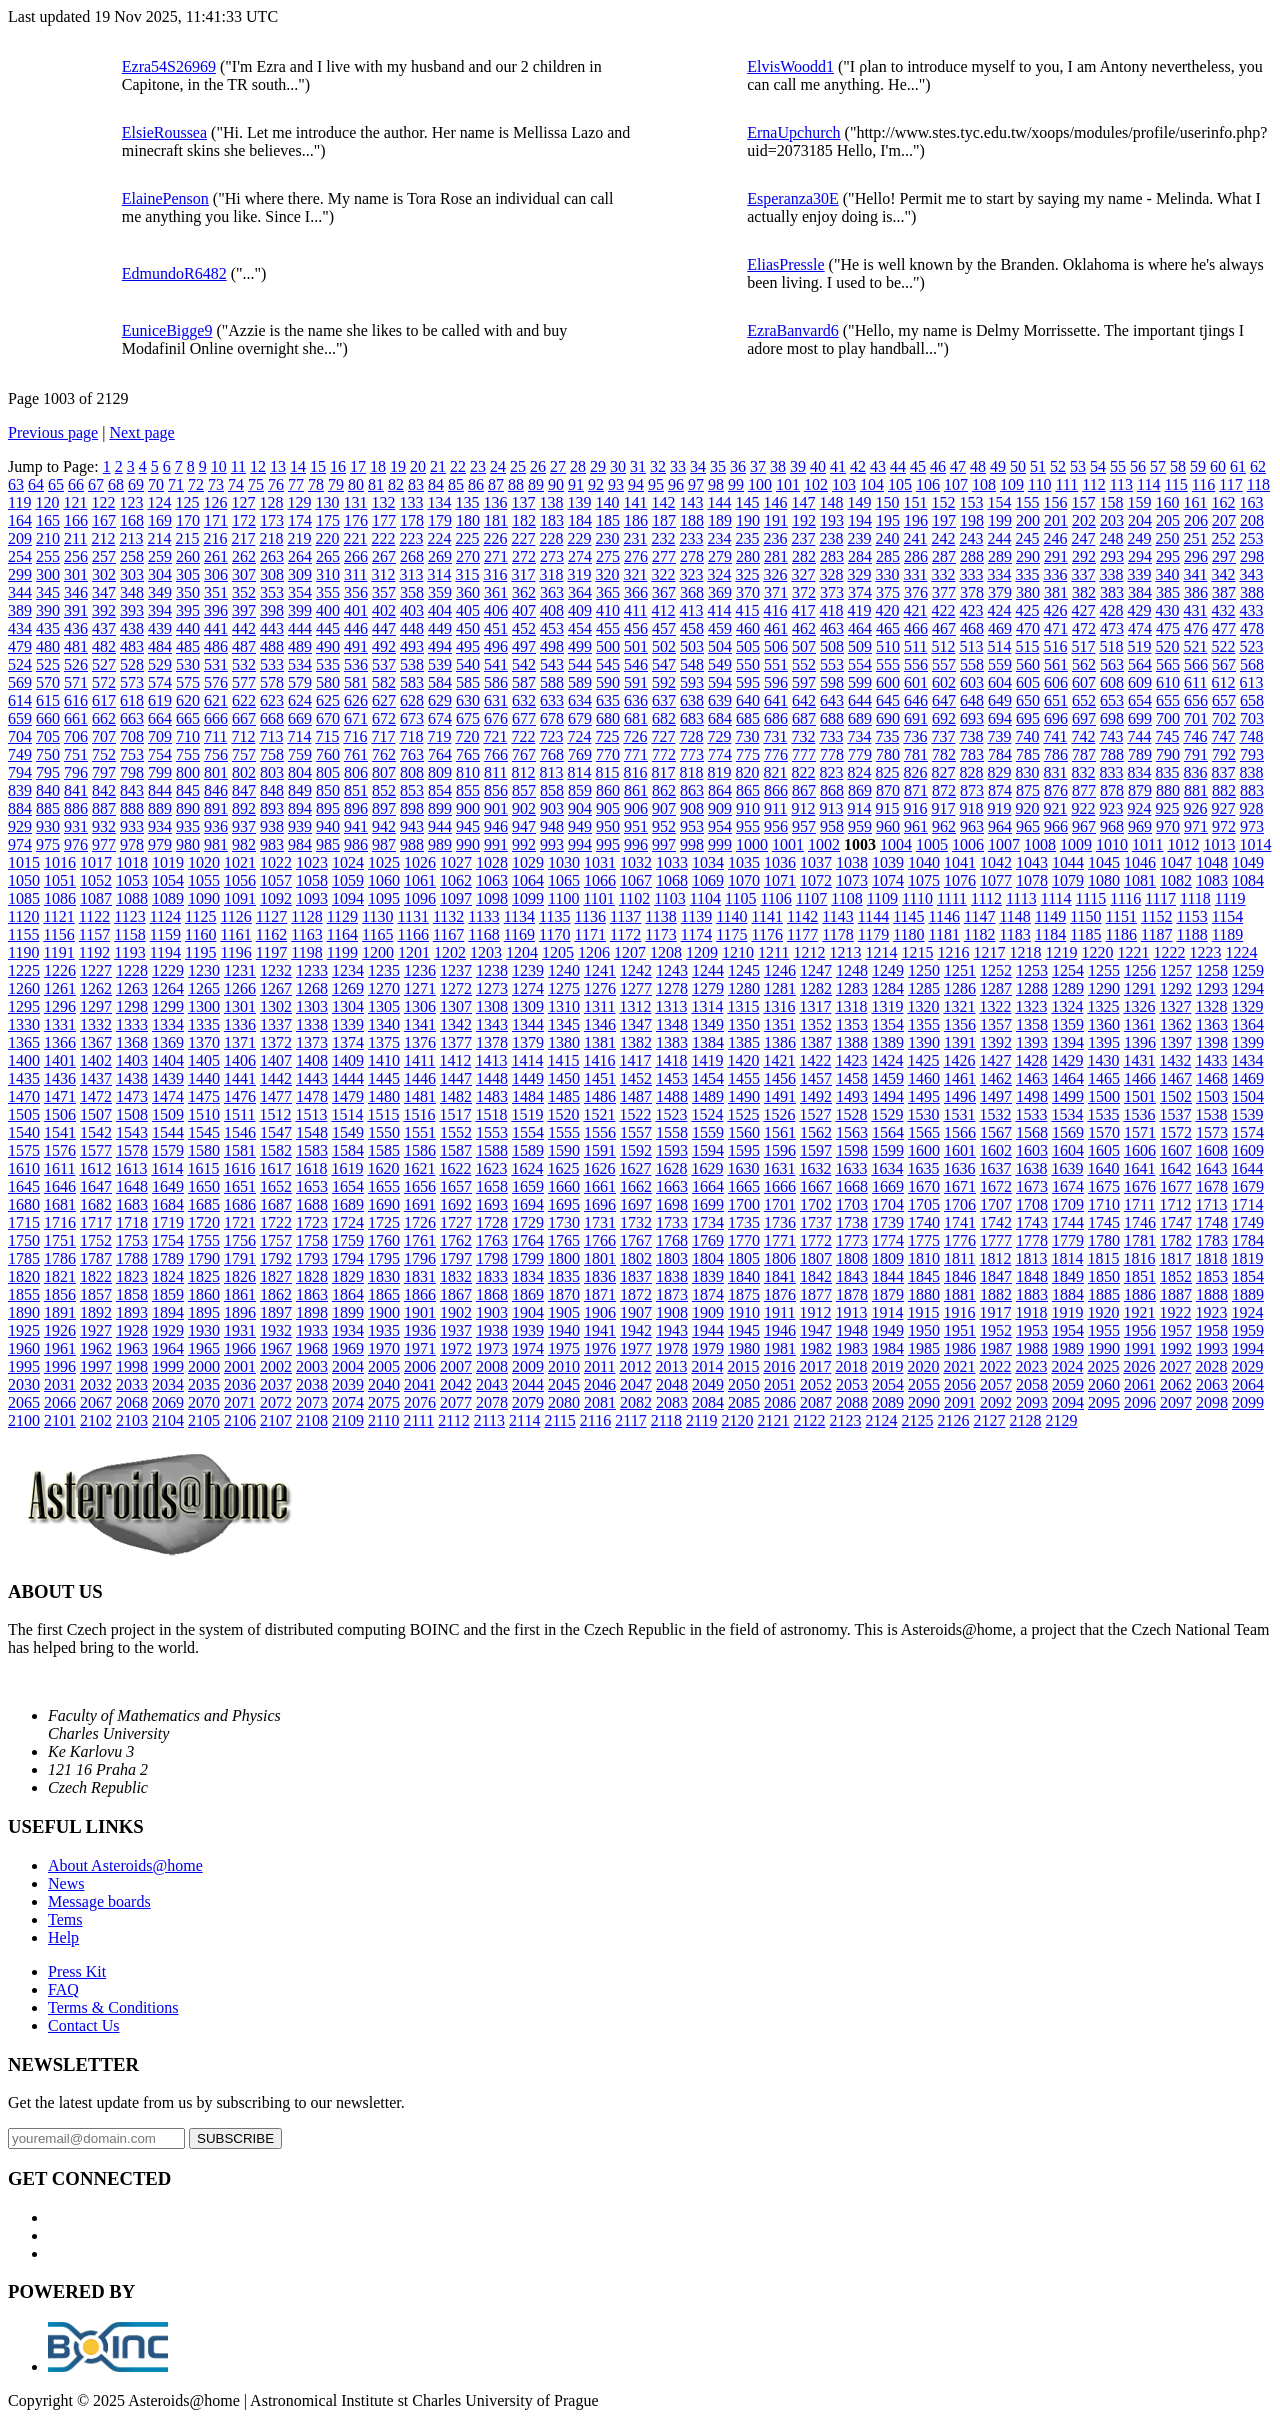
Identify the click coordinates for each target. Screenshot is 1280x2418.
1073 (852, 880)
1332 (96, 1024)
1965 (204, 1348)
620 (188, 700)
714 (299, 736)
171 (216, 520)
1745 (1104, 1222)
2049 (708, 1384)
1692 (456, 1204)
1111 (952, 898)
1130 (377, 916)
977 (104, 844)
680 (608, 718)
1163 (306, 934)
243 (971, 538)
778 (832, 754)
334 (999, 574)
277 (664, 556)
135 (467, 502)
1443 (312, 1078)
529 (160, 664)
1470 (24, 1096)
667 (244, 718)
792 (1224, 754)
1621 (419, 1168)
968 (1112, 826)
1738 (852, 1222)
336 (1055, 574)
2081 (600, 1402)
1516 (419, 1114)
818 (691, 772)
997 (664, 844)
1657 (456, 1186)
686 (776, 718)
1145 (908, 916)
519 (1139, 646)
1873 (672, 1294)
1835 (564, 1276)
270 (468, 556)
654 (1140, 700)
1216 (953, 952)
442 (244, 628)
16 (338, 466)
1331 (60, 1024)
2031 (60, 1384)
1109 (882, 898)
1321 (959, 1006)
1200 (378, 952)
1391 (960, 1042)
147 (803, 502)
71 (176, 484)
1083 (1212, 880)
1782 (1176, 1240)
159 (1139, 502)
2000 (204, 1366)
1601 (960, 1150)
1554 (528, 1132)
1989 (1068, 1348)
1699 (708, 1204)
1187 (1156, 934)
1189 (1227, 934)
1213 (845, 952)
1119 (1230, 898)
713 (271, 736)
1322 (995, 1006)
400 (328, 610)
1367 (96, 1042)
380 (1028, 592)
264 (300, 556)
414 (719, 610)
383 (1112, 592)
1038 (852, 862)
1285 (924, 988)
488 (272, 646)
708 (132, 736)
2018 (851, 1366)
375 (888, 592)
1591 (600, 1150)
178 (412, 520)
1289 (1068, 988)
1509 (168, 1114)
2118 (666, 1420)
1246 (780, 970)
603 (972, 682)
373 (832, 592)
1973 (492, 1348)
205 (1168, 520)
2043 (492, 1384)
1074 (888, 880)
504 (720, 646)
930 (48, 826)
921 (1055, 808)
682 (664, 718)
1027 (456, 862)
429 (1139, 610)
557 (944, 664)
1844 (888, 1276)
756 (216, 754)
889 (160, 808)
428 (1111, 610)
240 (887, 538)
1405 (204, 1060)
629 (440, 700)
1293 (1212, 988)
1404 (168, 1060)
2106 (240, 1420)
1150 (1085, 916)
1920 (1103, 1312)
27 (558, 466)
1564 (888, 1132)
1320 (923, 1006)
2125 (917, 1420)
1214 (881, 952)
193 (832, 520)
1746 (1140, 1222)
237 (803, 538)
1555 (564, 1132)
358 (412, 592)
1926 (60, 1330)
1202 (450, 952)
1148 (1014, 916)
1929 (168, 1330)
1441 (240, 1078)
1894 (168, 1312)
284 (860, 556)
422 (943, 610)
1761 (420, 1240)
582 (384, 682)
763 (412, 754)
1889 (1248, 1294)
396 (216, 610)
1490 (744, 1096)
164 (20, 520)
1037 (816, 862)
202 (1084, 520)
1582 (276, 1150)
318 (551, 574)
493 (412, 646)
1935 (384, 1330)
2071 (240, 1402)
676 (496, 718)
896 (356, 808)
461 (776, 628)
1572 (1176, 1132)
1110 (917, 898)
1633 (851, 1168)
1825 (204, 1276)
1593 (672, 1150)
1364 (1248, 1024)
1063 (492, 880)
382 (1084, 592)
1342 (456, 1024)
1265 (204, 988)
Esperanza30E (793, 198)
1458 (852, 1078)
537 (384, 664)
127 (243, 502)
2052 (816, 1384)
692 (944, 718)
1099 (528, 898)
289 (1000, 556)
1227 (96, 970)
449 (440, 628)
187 (664, 520)
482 (104, 646)
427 (1083, 610)
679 (580, 718)
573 (132, 682)
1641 (1139, 1168)
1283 (852, 988)
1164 (342, 934)
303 (132, 574)
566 (1196, 664)
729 (719, 736)
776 (776, 754)
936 (216, 826)
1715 (24, 1222)
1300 (204, 1006)
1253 (1032, 970)
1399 (1248, 1042)
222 (383, 538)
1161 (235, 934)
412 (663, 610)
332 (943, 574)
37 (758, 466)
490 (328, 646)
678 (552, 718)
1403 (132, 1060)
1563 (852, 1132)
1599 (888, 1150)
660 (48, 718)
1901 (420, 1312)
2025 (1103, 1366)
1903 (492, 1312)
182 (524, 520)
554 (860, 664)
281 (776, 556)
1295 (24, 1006)
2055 (924, 1384)
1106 (775, 898)
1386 (780, 1042)
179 (440, 520)
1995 (24, 1366)
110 (1039, 484)
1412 (455, 1060)
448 (412, 628)
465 (888, 628)
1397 (1176, 1042)
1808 (852, 1258)
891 (216, 808)
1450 (564, 1078)
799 (160, 772)
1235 (384, 970)
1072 (816, 880)
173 (272, 520)
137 (523, 502)
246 (1055, 538)
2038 (312, 1384)
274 (580, 556)
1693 (492, 1204)
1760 (384, 1240)
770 (608, 754)
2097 (1176, 1402)
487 (244, 646)
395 (188, 610)
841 (76, 790)
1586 (420, 1150)
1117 (1160, 898)
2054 (888, 1384)
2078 (492, 1402)
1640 (1103, 1168)
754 (160, 754)
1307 (456, 1006)
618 (132, 700)
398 (272, 610)
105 (900, 484)
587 (524, 682)
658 (1252, 700)
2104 (168, 1420)
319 (579, 574)
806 (356, 772)
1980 (744, 1348)
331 (915, 574)
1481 (420, 1096)
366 (636, 592)
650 (1028, 700)
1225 (24, 970)
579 (300, 682)
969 (1140, 826)
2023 (1031, 1366)
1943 (672, 1330)
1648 (132, 1186)
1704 (888, 1204)
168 (132, 520)
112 (1093, 484)
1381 (600, 1042)
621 (216, 700)
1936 (420, 1330)
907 (664, 808)
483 (132, 646)
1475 (204, 1096)
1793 (312, 1258)
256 (76, 556)
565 (1168, 664)
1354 (888, 1024)
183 (552, 520)
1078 (1032, 880)
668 (272, 718)
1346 (600, 1024)
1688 (312, 1204)
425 (1027, 610)
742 (1083, 736)
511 (915, 646)
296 (1196, 556)
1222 (1169, 952)
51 (1038, 466)
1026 (420, 862)
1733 (672, 1222)
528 (132, 664)
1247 (816, 970)
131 (355, 502)
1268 (312, 988)
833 (1111, 772)
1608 (1212, 1150)
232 (663, 538)
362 (524, 592)
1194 (165, 952)
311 (355, 574)
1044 (1068, 862)
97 (696, 484)
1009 (1076, 844)
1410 (384, 1060)
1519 (527, 1114)
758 (272, 754)
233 (691, 538)
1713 (1211, 1204)
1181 (944, 934)
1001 (788, 844)
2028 (1211, 1366)
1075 (924, 880)
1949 (888, 1330)
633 (552, 700)
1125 (200, 916)
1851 (1140, 1276)
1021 (240, 862)
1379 (528, 1042)
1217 (989, 952)
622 (244, 700)
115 (1175, 484)
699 (1140, 718)
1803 (672, 1258)
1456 (780, 1078)
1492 (816, 1096)
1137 (625, 916)
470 (1028, 628)
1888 (1212, 1294)
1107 (811, 898)
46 (938, 466)
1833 (492, 1276)
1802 (636, 1258)
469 (1000, 628)
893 (272, 808)
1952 (996, 1330)
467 (944, 628)
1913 (851, 1312)
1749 (1248, 1222)
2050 (744, 1384)
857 (524, 790)
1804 (708, 1258)
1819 (1247, 1258)
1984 (888, 1348)
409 (580, 610)
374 (860, 592)
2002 (276, 1366)
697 (1084, 718)
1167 (448, 934)
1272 (456, 988)
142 (663, 502)
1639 (1067, 1168)
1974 (528, 1348)
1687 (276, 1204)
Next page (141, 432)
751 (76, 754)
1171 (590, 934)
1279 (708, 988)
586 (496, 682)
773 (692, 754)
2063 (1212, 1384)
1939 (528, 1330)
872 (944, 790)
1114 (1056, 898)
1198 (306, 952)
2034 (168, 1384)
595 (748, 682)
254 (20, 556)
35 (718, 466)
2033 (132, 1384)
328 (831, 574)
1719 (168, 1222)
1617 (275, 1168)
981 (216, 844)
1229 (168, 970)
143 (691, 502)
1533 (1031, 1114)
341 (1195, 574)
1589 (528, 1150)
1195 (200, 952)
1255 (1104, 970)
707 (104, 736)
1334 (168, 1024)
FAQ (63, 1989)
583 (412, 682)
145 (747, 502)
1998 (132, 1366)
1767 (636, 1240)
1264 (168, 988)
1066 (600, 880)
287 (944, 556)
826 (915, 772)
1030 (564, 862)
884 (20, 808)
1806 (780, 1258)
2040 (384, 1384)
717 (383, 736)
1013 (1219, 844)
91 (576, 484)
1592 (636, 1150)
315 (467, 574)
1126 (235, 916)
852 (384, 790)
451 (496, 628)
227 (523, 538)
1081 (1140, 880)
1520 (563, 1114)
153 (971, 502)
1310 (564, 1006)
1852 (1176, 1276)
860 (608, 790)
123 (131, 502)
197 (944, 520)
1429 (1067, 1060)
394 (160, 610)
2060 (1104, 1384)
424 (999, 610)
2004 (348, 1366)
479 (20, 646)
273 (552, 556)
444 (300, 628)
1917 (995, 1312)
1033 (672, 862)
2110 (383, 1420)
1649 (168, 1186)
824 (859, 772)
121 (75, 502)
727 (663, 736)
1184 (1050, 934)
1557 (636, 1132)
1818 (1211, 1258)
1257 (1176, 970)
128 (271, 502)
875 (1028, 790)
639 (720, 700)
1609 (1248, 1150)
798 (132, 772)
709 (160, 736)
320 (607, 574)
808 (412, 772)
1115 (1091, 898)
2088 (852, 1402)
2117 (630, 1420)
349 (160, 592)
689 (860, 718)
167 (104, 520)
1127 (271, 916)
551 (776, 664)
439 (160, 628)
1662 (636, 1186)
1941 (600, 1330)
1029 (528, 862)
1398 (1212, 1042)
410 (608, 610)
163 (1251, 502)
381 (1056, 592)
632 (524, 700)
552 (804, 664)
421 (915, 610)
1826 (240, 1276)
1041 (960, 862)
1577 (96, 1150)
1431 (1139, 1060)
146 (775, 502)
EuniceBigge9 (167, 330)
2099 (1248, 1402)
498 (552, 646)
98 (716, 484)
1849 (1068, 1276)
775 (748, 754)
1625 (563, 1168)
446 (356, 628)
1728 (492, 1222)
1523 (671, 1114)
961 (916, 826)
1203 (486, 952)
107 (956, 484)
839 (20, 790)
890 (188, 808)
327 (803, 574)
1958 (1212, 1330)
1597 (816, 1150)
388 (1252, 592)
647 (944, 700)
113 (1121, 484)
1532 (995, 1114)
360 (468, 592)
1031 (600, 862)
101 (788, 484)
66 (76, 484)
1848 (1032, 1276)
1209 (702, 952)
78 (316, 484)
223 (411, 538)
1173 (660, 934)
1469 (1248, 1078)
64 (36, 484)
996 (636, 844)
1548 (312, 1132)
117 (1230, 484)
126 (215, 502)
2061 (1140, 1384)
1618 (311, 1168)
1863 (312, 1294)
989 (440, 844)
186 (636, 520)
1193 (129, 952)
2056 (960, 1384)
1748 (1212, 1222)
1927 (96, 1330)
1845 (924, 1276)
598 (832, 682)
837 (1223, 772)
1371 (240, 1042)
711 (215, 736)
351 (216, 592)
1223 (1205, 952)
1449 (528, 1078)
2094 (1068, 1402)
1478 (312, 1096)
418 (831, 610)
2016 (779, 1366)
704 (20, 736)
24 (498, 466)
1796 (420, 1258)
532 (244, 664)
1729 (528, 1222)
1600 (924, 1150)
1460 (924, 1078)
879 (1140, 790)
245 (1027, 538)
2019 (887, 1366)
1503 (1212, 1096)
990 (468, 844)
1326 (1139, 1006)
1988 (1032, 1348)
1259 (1248, 970)
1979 (708, 1348)
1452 (636, 1078)
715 (327, 736)
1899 (348, 1312)
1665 (744, 1186)
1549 (348, 1132)
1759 (348, 1240)
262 (244, 556)
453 (552, 628)
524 (20, 664)
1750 (24, 1240)
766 (496, 754)
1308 (492, 1006)
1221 (1133, 952)
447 (384, 628)
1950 (924, 1330)
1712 (1175, 1204)
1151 (1121, 916)
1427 (995, 1060)
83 (416, 484)
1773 (852, 1240)
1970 (384, 1348)
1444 (348, 1078)
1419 (707, 1060)
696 (1056, 718)
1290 (1104, 988)
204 (1140, 520)
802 (244, 772)
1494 (888, 1096)
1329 (1247, 1006)
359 (440, 592)
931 (76, 826)
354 (300, 592)
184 (580, 520)
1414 (527, 1060)
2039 (348, 1384)
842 (104, 790)
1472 (96, 1096)
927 (1223, 808)
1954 (1068, 1330)
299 (20, 574)
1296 (60, 1006)
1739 (888, 1222)
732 (803, 736)
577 (244, 682)
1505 (24, 1114)
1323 (1031, 1006)
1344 (528, 1024)
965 (1028, 826)
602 (944, 682)
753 (132, 754)
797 (104, 772)
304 (160, 574)
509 (860, 646)
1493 (852, 1096)
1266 (240, 988)
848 (272, 790)
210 (48, 538)
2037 (276, 1384)
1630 (743, 1168)
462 (804, 628)
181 (496, 520)
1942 (636, 1330)
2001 (240, 1366)
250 (1167, 538)
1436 (60, 1078)
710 (188, 736)
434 (20, 628)
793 (1252, 754)
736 (915, 736)
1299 (168, 1006)
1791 (240, 1258)
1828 (312, 1276)
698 (1112, 718)
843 (132, 790)
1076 (960, 880)
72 (196, 484)
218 (271, 538)
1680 (24, 1204)
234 (719, 538)
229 (579, 538)
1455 (744, 1078)
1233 (312, 970)
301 (76, 574)
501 (636, 646)
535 (328, 664)
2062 (1176, 1384)
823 (831, 772)
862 (664, 790)
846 (216, 790)
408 (552, 610)
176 (356, 520)
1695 (564, 1204)
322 (663, 574)
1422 (815, 1060)
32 (658, 466)
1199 (342, 952)
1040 (924, 862)
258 (132, 556)
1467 (1176, 1078)
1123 (129, 916)
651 (1056, 700)
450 (468, 628)
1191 (58, 952)
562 (1084, 664)
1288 (1032, 988)
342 (1223, 574)
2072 (276, 1402)
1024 (348, 862)
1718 (132, 1222)
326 (775, 574)
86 (476, 484)
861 (636, 790)
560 (1028, 664)
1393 (1032, 1042)
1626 (599, 1168)
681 (636, 718)
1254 (1068, 970)
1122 (94, 916)
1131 (412, 916)
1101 (598, 898)
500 (608, 646)
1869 (528, 1294)
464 (860, 628)
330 (887, 574)
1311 (599, 1006)
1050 (24, 880)
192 (804, 520)
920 (1027, 808)
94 (636, 484)
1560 (744, 1132)
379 (1000, 592)
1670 (924, 1186)
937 (244, 826)
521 (1195, 646)
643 (832, 700)
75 (256, 484)
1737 (816, 1222)
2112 (453, 1420)
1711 (1139, 1204)
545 (608, 664)
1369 (168, 1042)
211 (75, 538)
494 (440, 646)
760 (328, 754)
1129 (342, 916)
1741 (960, 1222)
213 (131, 538)
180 (468, 520)
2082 (636, 1402)
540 (468, 664)
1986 (960, 1348)
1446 (420, 1078)
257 (104, 556)
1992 (1176, 1348)
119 (19, 502)
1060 (384, 880)
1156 (58, 934)
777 (804, 754)
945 (468, 826)
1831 (420, 1276)
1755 (204, 1240)
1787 (96, 1258)
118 (1258, 484)
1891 (60, 1312)
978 (132, 844)
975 (48, 844)
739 (999, 736)
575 (188, 682)
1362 (1176, 1024)
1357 (996, 1024)
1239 (528, 970)
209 (20, 538)
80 (356, 484)
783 (972, 754)
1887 (1176, 1294)
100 (760, 484)
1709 (1068, 1204)
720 (467, 736)
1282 (816, 988)
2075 (384, 1402)
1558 (672, 1132)
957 (804, 826)
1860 (204, 1294)
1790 (204, 1258)
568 (1252, 664)
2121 (773, 1420)
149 (859, 502)
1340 (384, 1024)
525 (48, 664)
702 (1224, 718)
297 (1224, 556)
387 (1224, 592)
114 (1148, 484)
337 (1083, 574)
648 (972, 700)
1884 (1068, 1294)
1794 (348, 1258)
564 (1140, 664)
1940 (564, 1330)
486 (216, 646)
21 (438, 466)
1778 (1032, 1240)
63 (16, 484)
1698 (672, 1204)
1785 (24, 1258)
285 (888, 556)
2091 (960, 1402)
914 (859, 808)
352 (244, 592)
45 (918, 466)
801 (216, 772)
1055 (204, 880)
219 (299, 538)
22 (458, 466)
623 (272, 700)
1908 (672, 1312)
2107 (276, 1420)
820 (747, 772)
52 (1058, 466)
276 (636, 556)
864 (720, 790)
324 (719, 574)
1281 (780, 988)
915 (887, 808)
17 (358, 466)
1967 (276, 1348)
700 (1168, 718)
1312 (635, 1006)
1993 (1212, 1348)
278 (692, 556)
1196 (235, 952)
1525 (743, 1114)
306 (216, 574)
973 (1252, 826)
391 (76, 610)
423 (971, 610)
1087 (96, 898)
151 (915, 502)
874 (1000, 790)
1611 (59, 1168)
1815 (1103, 1258)
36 (738, 466)
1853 (1212, 1276)
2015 (743, 1366)
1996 (60, 1366)
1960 (24, 1348)
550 (748, 664)
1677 (1176, 1186)
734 (859, 736)
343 (1251, 574)
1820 (24, 1276)
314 (439, 574)
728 (691, 736)
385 (1168, 592)
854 (440, 790)
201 (1056, 520)
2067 (96, 1402)
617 (104, 700)
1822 (96, 1276)
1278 (672, 988)
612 (1223, 682)
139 (579, 502)
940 (328, 826)
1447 (456, 1078)
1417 (635, 1060)
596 (776, 682)
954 (720, 826)
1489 (708, 1096)
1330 (24, 1024)
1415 (563, 1060)
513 (971, 646)
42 (858, 466)
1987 (996, 1348)
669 (300, 718)
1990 (1104, 1348)
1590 (564, 1150)
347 (104, 592)
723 (551, 736)
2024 (1067, 1366)
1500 (1104, 1096)
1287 (996, 988)
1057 (276, 880)
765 (468, 754)
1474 (168, 1096)
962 (944, 826)
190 (748, 520)
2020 (923, 1366)
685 (748, 718)
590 (608, 682)
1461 (960, 1078)
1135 (554, 916)
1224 (1241, 952)
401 (356, 610)
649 (1000, 700)
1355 (924, 1024)
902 (524, 808)
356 (356, 592)
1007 (1004, 844)
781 (916, 754)
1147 (979, 916)
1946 (780, 1330)
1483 (492, 1096)
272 (524, 556)
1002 (824, 844)
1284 (888, 988)
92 (596, 484)
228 (551, 538)
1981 (780, 1348)
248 (1111, 538)
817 (663, 772)
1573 (1212, 1132)
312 (383, 574)
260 (188, 556)
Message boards (99, 1901)
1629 (707, 1168)
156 (1055, 502)
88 (516, 484)
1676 (1140, 1186)
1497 (996, 1096)
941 (356, 826)
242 (943, 538)
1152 (1156, 916)
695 (1028, 718)
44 (898, 466)
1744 (1068, 1222)
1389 (888, 1042)
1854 (1248, 1276)
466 (916, 628)
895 (328, 808)
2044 (528, 1384)
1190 (23, 952)
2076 (420, 1402)
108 (984, 484)
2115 (559, 1420)
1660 (564, 1186)
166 (76, 520)
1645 (24, 1186)
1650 (204, 1186)
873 (972, 790)
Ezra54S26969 (169, 66)
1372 (276, 1042)
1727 (456, 1222)
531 (216, 664)
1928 (132, 1330)
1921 (1139, 1312)
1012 (1183, 844)
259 (160, 556)
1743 (1032, 1222)
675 (468, 718)
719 (439, 736)
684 (720, 718)
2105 (204, 1420)
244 (999, 538)
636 (636, 700)
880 (1168, 790)
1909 (708, 1312)
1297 (96, 1006)
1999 (168, 1366)
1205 (558, 952)
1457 (816, 1078)
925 (1167, 808)
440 (188, 628)
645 (888, 700)
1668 (852, 1186)
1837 (636, 1276)
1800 (564, 1258)
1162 (271, 934)
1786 (60, 1258)
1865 (384, 1294)
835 (1167, 772)
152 (943, 502)
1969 (348, 1348)
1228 (132, 970)
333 (971, 574)
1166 (412, 934)
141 (635, 502)
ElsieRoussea (164, 132)
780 (888, 754)
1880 (924, 1294)
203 (1112, 520)
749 (20, 754)
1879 (888, 1294)
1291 (1140, 988)
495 (468, 646)
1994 (1248, 1348)
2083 (672, 1402)
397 (244, 610)
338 (1111, 574)
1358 (1032, 1024)
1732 (636, 1222)
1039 (888, 862)
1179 (873, 934)
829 (999, 772)
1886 (1140, 1294)
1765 (564, 1240)
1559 (708, 1132)
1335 (204, 1024)
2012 (635, 1366)
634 (580, 700)
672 (384, 718)
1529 (887, 1114)
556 (916, 664)
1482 (456, 1096)
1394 (1068, 1042)
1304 (348, 1006)
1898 (312, 1312)
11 (238, 466)
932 (104, 826)
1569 (1068, 1132)
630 (468, 700)
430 (1167, 610)
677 (524, 718)
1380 (564, 1042)
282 (804, 556)
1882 (996, 1294)
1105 (740, 898)
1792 (276, 1258)
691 (916, 718)
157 (1083, 502)
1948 (852, 1330)
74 (236, 484)
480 (48, 646)
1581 (240, 1150)
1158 (129, 934)
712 (243, 736)
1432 (1175, 1060)
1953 (1032, 1330)
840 (48, 790)
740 (1027, 736)
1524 (707, 1114)
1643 (1211, 1168)
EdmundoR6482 (174, 273)
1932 (276, 1330)
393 (132, 610)
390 (48, 610)
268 (412, 556)
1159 (165, 934)
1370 (204, 1042)
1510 (204, 1114)
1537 (1175, 1114)
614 (20, 700)
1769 (708, 1240)
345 (48, 592)
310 (328, 574)
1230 (204, 970)
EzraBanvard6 (793, 330)
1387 (816, 1042)
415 (747, 610)
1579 (168, 1150)
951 (636, 826)
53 (1078, 466)
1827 (276, 1276)
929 (20, 826)
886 (76, 808)
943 (412, 826)
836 (1195, 772)
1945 (744, 1330)
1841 (780, 1276)
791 (1196, 754)
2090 (924, 1402)
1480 (384, 1096)
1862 (276, 1294)
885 (48, 808)
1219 (1061, 952)
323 (691, 574)
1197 (271, 952)
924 (1139, 808)
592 (664, 682)
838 (1251, 772)
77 (296, 484)
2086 (780, 1402)
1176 (767, 934)
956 (776, 826)
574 (160, 682)
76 (276, 484)
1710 (1104, 1204)
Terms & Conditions (113, 2007)
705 (48, 736)
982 (244, 844)
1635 (923, 1168)
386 (1196, 592)
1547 (276, 1132)
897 (384, 808)
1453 (672, 1078)
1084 (1248, 880)
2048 (672, 1384)
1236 (420, 970)
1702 (816, 1204)
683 (692, 718)
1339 (348, 1024)
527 (104, 664)
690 (888, 718)
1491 (780, 1096)
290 (1028, 556)
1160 (200, 934)
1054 (168, 880)
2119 (701, 1420)
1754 (168, 1240)
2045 (564, 1384)
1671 (960, 1186)
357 (384, 592)
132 (383, 502)
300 (48, 574)
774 (720, 754)
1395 (1104, 1042)
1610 (24, 1168)
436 (76, 628)
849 (300, 790)
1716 (60, 1222)
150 (887, 502)
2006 (420, 1366)
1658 (492, 1186)
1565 (924, 1132)
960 (888, 826)
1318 (851, 1006)
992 (524, 844)
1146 (944, 916)
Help (63, 1937)
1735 (744, 1222)
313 (411, 574)
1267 (276, 988)
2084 (708, 1402)
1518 (491, 1114)
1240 (564, 970)
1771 (780, 1240)
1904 (528, 1312)
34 (698, 466)
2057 (996, 1384)
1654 (348, 1186)
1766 (600, 1240)
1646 (60, 1186)
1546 (240, 1132)
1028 (492, 862)
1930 (204, 1330)
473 (1112, 628)
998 (692, 844)
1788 (132, 1258)
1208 (666, 952)
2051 (780, 1384)
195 (888, 520)
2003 (312, 1366)
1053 (132, 880)
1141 (767, 916)
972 (1224, 826)
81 (376, 484)
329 (859, 574)
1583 (312, 1150)
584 (440, 682)
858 (552, 790)
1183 (1014, 934)
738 (971, 736)
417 (803, 610)
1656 (420, 1186)
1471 (60, 1096)
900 (468, 808)
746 (1195, 736)
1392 (996, 1042)
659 (20, 718)
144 (719, 502)
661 (76, 718)
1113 (1021, 898)
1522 (635, 1114)
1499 (1068, 1096)
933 (132, 826)
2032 (96, 1384)
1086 (60, 898)
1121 (58, 916)
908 (692, 808)
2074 (348, 1402)
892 (244, 808)
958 (832, 826)
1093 (312, 898)
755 (188, 754)
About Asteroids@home (125, 1865)
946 (496, 826)
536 (356, 664)
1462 (996, 1078)
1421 (779, 1060)
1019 (168, 862)
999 (720, 844)
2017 (815, 1366)
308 (272, 574)
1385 (744, 1042)
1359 (1068, 1024)
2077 (456, 1402)
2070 (204, 1402)
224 (439, 538)
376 (916, 592)
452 (524, 628)
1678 (1212, 1186)
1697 (636, 1204)
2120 (737, 1420)
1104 (705, 898)
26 (538, 466)
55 (1118, 466)
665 (188, 718)
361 (496, 592)
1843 (852, 1276)
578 (272, 682)
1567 (996, 1132)
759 (300, 754)
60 (1218, 466)
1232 (276, 970)
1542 (96, 1132)
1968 (312, 1348)
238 (831, 538)
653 (1112, 700)
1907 (636, 1312)
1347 (636, 1024)
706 (76, 736)
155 (1027, 502)
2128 (1025, 1420)
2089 (888, 1402)
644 (860, 700)
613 (1251, 682)
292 (1084, 556)
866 (776, 790)
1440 (204, 1078)
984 (300, 844)
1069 (708, 880)
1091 (240, 898)
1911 (779, 1312)
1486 (600, 1096)
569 (20, 682)
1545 (204, 1132)
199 (1000, 520)
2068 (132, 1402)
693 (972, 718)
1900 (384, 1312)
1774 (888, 1240)
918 (971, 808)
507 (804, 646)
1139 (696, 916)
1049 (1248, 862)
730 (747, 736)
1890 (24, 1312)
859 (580, 790)
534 (300, 664)
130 (327, 502)
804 (300, 772)
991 (496, 844)
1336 (240, 1024)
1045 (1104, 862)
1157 (94, 934)
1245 (744, 970)
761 (356, 754)
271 (496, 556)
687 (804, 718)
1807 (816, 1258)
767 (524, 754)
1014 (1255, 844)
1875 (744, 1294)
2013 (671, 1366)
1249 (888, 970)
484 (160, 646)
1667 (816, 1186)
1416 (599, 1060)
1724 (348, 1222)
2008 (492, 1366)
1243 (672, 970)
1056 (240, 880)
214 (159, 538)
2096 (1140, 1402)
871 (916, 790)
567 (1224, 664)
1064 (528, 880)
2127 (989, 1420)
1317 (815, 1006)
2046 (600, 1384)
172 (244, 520)
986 (356, 844)
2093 (1032, 1402)
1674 (1068, 1186)
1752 (96, 1240)
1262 (96, 988)
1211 (773, 952)
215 (187, 538)
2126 (953, 1420)
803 (272, 772)
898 (412, 808)
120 (47, 502)
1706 (960, 1204)
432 (1223, 610)
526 (76, 664)
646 (916, 700)
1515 (383, 1114)
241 (915, 538)
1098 (492, 898)
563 (1112, 664)
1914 (887, 1312)
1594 (708, 1150)
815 (607, 772)
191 (776, 520)
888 (132, 808)
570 (48, 682)
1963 (132, 1348)
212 (103, 538)
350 (188, 592)
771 (636, 754)
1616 (239, 1168)
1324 (1067, 1006)
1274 (528, 988)
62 (1258, 466)
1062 (456, 880)
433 (1251, 610)
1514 (347, 1114)
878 (1112, 790)
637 (664, 700)
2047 (636, 1384)
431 (1195, 610)
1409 (348, 1060)
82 (396, 484)
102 (816, 484)
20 (418, 466)
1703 (852, 1204)
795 (48, 772)
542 (524, 664)
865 (748, 790)
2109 (348, 1420)
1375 (384, 1042)
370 (748, 592)
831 (1055, 772)
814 (579, 772)
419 (859, 610)
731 (775, 736)
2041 (420, 1384)
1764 (528, 1240)
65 (56, 484)
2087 (816, 1402)
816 (635, 772)
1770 (744, 1240)
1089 (168, 898)
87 (496, 484)
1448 (492, 1078)
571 (76, 682)
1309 (528, 1006)
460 (748, 628)
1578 (132, 1150)
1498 (1032, 1096)
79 (336, 484)
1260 (24, 988)
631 (496, 700)
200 (1028, 520)
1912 (815, 1312)
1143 (837, 916)
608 (1112, 682)
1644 (1247, 1168)
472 (1084, 628)
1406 (240, 1060)
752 (104, 754)
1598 (852, 1150)
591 (636, 682)
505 (748, 646)
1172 (625, 934)
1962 (96, 1348)
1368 (132, 1042)
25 (518, 466)
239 (859, 538)
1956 (1140, 1330)
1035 (744, 862)
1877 (816, 1294)
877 (1084, 790)
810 (468, 772)
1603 (1032, 1150)
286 (916, 556)
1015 (24, 862)
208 (1252, 520)
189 (720, 520)
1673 (1032, 1186)
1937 (456, 1330)
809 (440, 772)
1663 (672, 1186)
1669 (888, 1186)
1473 (132, 1096)
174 (300, 520)
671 (356, 718)
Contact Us (84, 2025)
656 (1196, 700)
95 (656, 484)
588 (552, 682)
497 (524, 646)
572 (104, 682)
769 (580, 754)
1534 (1067, 1114)
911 (775, 808)
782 (944, 754)
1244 (708, 970)
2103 (132, 1420)
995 (608, 844)
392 (104, 610)
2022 (995, 1366)
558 (972, 664)
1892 (96, 1312)
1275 (564, 988)
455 (608, 628)
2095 (1104, 1402)
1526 (779, 1114)
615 (48, 700)
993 (552, 844)
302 (104, 574)
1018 (132, 862)
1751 (60, 1240)
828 (971, 772)
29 (598, 466)
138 (551, 502)
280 (748, 556)
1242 (636, 970)
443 (272, 628)
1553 (492, 1132)
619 (160, 700)
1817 (1175, 1258)
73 (216, 484)
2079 (528, 1402)
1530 (923, 1114)
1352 (816, 1024)
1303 (312, 1006)
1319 (887, 1006)
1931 (240, 1330)
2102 (96, 1420)
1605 (1104, 1150)
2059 (1068, 1384)
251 (1195, 538)
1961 (60, 1348)
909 (720, 808)
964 (1000, 826)
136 (495, 502)
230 (607, 538)
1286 (960, 988)
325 (747, 574)
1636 (959, 1168)
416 (775, 610)
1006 (968, 844)
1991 (1140, 1348)
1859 (168, 1294)
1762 (456, 1240)
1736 (780, 1222)
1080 (1104, 880)
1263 (132, 988)
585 (468, 682)
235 (747, 538)
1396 (1140, 1042)
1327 (1175, 1006)
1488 (672, 1096)
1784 (1248, 1240)
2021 (959, 1366)
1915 (923, 1312)
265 (328, 556)
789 (1140, 754)
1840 (744, 1276)
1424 (887, 1060)
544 (580, 664)
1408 (312, 1060)
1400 (24, 1060)
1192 (94, 952)
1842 (816, 1276)
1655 (384, 1186)
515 (1027, 646)
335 (1027, 574)
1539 (1247, 1114)
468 (972, 628)
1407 (276, 1060)
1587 (456, 1150)
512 (943, 646)
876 (1056, 790)
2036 (240, 1384)
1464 (1068, 1078)
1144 (873, 916)
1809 (888, 1258)
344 (20, 592)
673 (412, 718)
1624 (527, 1168)
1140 (731, 916)
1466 (1140, 1078)
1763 (492, 1240)
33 (678, 466)
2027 (1175, 1366)
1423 (851, 1060)
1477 (276, 1096)
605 (1028, 682)
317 (523, 574)
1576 (60, 1150)
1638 (1031, 1168)
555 (888, 664)
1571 (1140, 1132)
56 (1138, 466)
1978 (672, 1348)
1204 (522, 952)
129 (299, 502)
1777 (996, 1240)
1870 (564, 1294)
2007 (456, 1366)
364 (580, 592)
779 (860, 754)
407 (524, 610)
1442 (276, 1078)
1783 (1212, 1240)
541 (496, 664)
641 (776, 700)
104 (872, 484)
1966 (240, 1348)
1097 (456, 898)
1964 (168, 1348)
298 (1252, 556)
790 (1168, 754)
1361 (1140, 1024)
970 (1168, 826)
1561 (780, 1132)
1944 (708, 1330)
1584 (348, 1150)
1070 (744, 880)
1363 (1212, 1024)
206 (1196, 520)
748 (1251, 736)
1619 (347, 1168)
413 (691, 610)
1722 (276, 1222)
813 (551, 772)
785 (1028, 754)
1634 (887, 1168)
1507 (96, 1114)
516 (1055, 646)
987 (384, 844)
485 (188, 646)
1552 (456, 1132)
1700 (744, 1204)
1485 (564, 1096)
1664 (708, 1186)
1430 (1103, 1060)
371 (776, 592)
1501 (1140, 1096)
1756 (240, 1240)
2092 (996, 1402)
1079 (1068, 880)
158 (1111, 502)
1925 (24, 1330)
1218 (1025, 952)
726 (635, 736)
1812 (995, 1258)
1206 (594, 952)
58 (1178, 466)
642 (804, 700)
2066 (60, 1402)
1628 (671, 1168)
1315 (743, 1006)
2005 (384, 1366)
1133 (483, 916)
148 (831, 502)
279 (720, 556)
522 (1223, 646)
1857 (96, 1294)
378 (972, 592)
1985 (924, 1348)
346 (76, 592)
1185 (1085, 934)
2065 (24, 1402)
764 (440, 754)
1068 (672, 880)
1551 (420, 1132)
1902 (456, 1312)
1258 (1212, 970)
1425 (923, 1060)
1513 (311, 1114)
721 (495, 736)
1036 (780, 862)
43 (878, 466)
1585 (384, 1150)
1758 (312, 1240)
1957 (1176, 1330)
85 (456, 484)
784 (1000, 754)
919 (999, 808)
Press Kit (77, 1971)
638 (692, 700)
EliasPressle (785, 264)
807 (384, 772)
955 (748, 826)
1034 (708, 862)
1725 (384, 1222)
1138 (660, 916)
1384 (708, 1042)
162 (1223, 502)
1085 (24, 898)
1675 (1104, 1186)
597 (804, 682)
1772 (816, 1240)
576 (216, 682)
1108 (846, 898)
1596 (780, 1150)
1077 (996, 880)
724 (579, 736)
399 (300, 610)
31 (638, 466)
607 (1084, 682)
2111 (418, 1420)
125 (187, 502)
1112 (986, 898)
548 (692, 664)
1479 (348, 1096)
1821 (60, 1276)
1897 (276, 1312)
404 (440, 610)
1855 (24, 1294)
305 (188, 574)
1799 (528, 1258)
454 (580, 628)
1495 (924, 1096)
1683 (132, 1204)
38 (778, 466)
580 (328, 682)
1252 (996, 970)
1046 (1140, 862)
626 (356, 700)
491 (356, 646)
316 (495, 574)
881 (1196, 790)
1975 (564, 1348)
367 (664, 592)
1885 (1104, 1294)
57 (1158, 466)
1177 (802, 934)
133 (411, 502)
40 (818, 466)
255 (48, 556)
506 (776, 646)
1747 (1176, 1222)
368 (692, 592)
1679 (1248, 1186)
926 (1195, 808)
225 (467, 538)
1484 (528, 1096)
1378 (492, 1042)
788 (1112, 754)
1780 (1104, 1240)
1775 (924, 1240)
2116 (595, 1420)
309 (300, 574)
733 (831, 736)
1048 (1212, 862)
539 (440, 664)
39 (798, 466)
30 (618, 466)
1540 (24, 1132)
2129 (1061, 1420)
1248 (852, 970)
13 (278, 466)
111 (1066, 484)
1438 (132, 1078)
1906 (600, 1312)
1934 (348, 1330)
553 (832, 664)
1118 (1195, 898)
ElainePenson (165, 198)
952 (664, 826)
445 (328, 628)
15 (318, 466)
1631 (779, 1168)
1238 (492, 970)
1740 (924, 1222)
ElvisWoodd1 (790, 66)
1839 (708, 1276)
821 (775, 772)
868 (832, 790)
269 (440, 556)
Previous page (53, 432)
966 (1056, 826)
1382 (636, 1042)
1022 (276, 862)
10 (219, 466)
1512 (275, 1114)
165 (48, 520)
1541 (60, 1132)
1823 (132, 1276)
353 (272, 592)
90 (556, 484)
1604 (1068, 1150)
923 (1111, 808)
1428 (1031, 1060)
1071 (780, 880)
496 (496, 646)
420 (887, 610)
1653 (312, 1186)
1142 (802, 916)
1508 (132, 1114)
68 (116, 484)
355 (328, 592)
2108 (312, 1420)
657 (1224, 700)
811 (495, 772)
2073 (312, 1402)
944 (440, 826)
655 (1168, 700)
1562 (816, 1132)
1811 (959, 1258)
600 (888, 682)
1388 (852, 1042)
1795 (384, 1258)
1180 (908, 934)
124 (159, 502)
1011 (1147, 844)
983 (272, 844)
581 (356, 682)
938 (272, 826)
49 (998, 466)
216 (215, 538)
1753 (132, 1240)
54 (1098, 466)
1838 (672, 1276)
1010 (1112, 844)
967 (1084, 826)
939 (300, 826)
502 (664, 646)
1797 (456, 1258)
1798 (492, 1258)
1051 (60, 880)
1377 (456, 1042)
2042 (456, 1384)
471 (1056, 628)
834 (1139, 772)
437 (104, 628)
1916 (959, 1312)
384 (1140, 592)
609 (1140, 682)
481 (76, 646)
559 (1000, 664)
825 (887, 772)
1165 (377, 934)
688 (832, 718)
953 (692, 826)
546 (636, 664)
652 (1084, 700)
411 (635, 610)
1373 (312, 1042)
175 (328, 520)
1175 (731, 934)
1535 (1103, 1114)
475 (1168, 628)
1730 (564, 1222)
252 (1223, 538)
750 (48, 754)
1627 (635, 1168)
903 (552, 808)
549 (720, 664)
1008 (1040, 844)
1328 (1211, 1006)
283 (832, 556)
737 (943, 736)
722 (523, 736)
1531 (959, 1114)
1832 (456, 1276)
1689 (348, 1204)
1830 (384, 1276)
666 (216, 718)
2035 (204, 1384)
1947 (816, 1330)
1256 (1140, 970)
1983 (852, 1348)
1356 (960, 1024)
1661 (600, 1186)
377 (944, 592)
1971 (420, 1348)
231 (635, 538)
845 (188, 790)
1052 (96, 880)
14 (298, 466)
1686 (240, 1204)
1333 (132, 1024)
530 (188, 664)
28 (578, 466)
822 (803, 772)
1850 (1104, 1276)
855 (468, 790)
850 (328, 790)
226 (495, 538)
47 (958, 466)
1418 (671, 1060)
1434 (1247, 1060)
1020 (204, 862)
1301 (240, 1006)
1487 (636, 1096)
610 (1168, 682)
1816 (1139, 1258)
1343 (492, 1024)
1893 (132, 1312)
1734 (708, 1222)
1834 (528, 1276)
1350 (744, 1024)
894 (300, 808)
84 (436, 484)
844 (160, 790)
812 (523, 772)
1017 (96, 862)
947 (524, 826)
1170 (554, 934)
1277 (636, 988)
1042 (996, 862)
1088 (132, 898)
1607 (1176, 1150)
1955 (1104, 1330)
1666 (780, 1186)
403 (412, 610)
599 (860, 682)
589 (580, 682)
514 (999, 646)
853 (412, 790)
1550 (384, 1132)
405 (468, 610)
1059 (348, 880)
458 (692, 628)
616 (76, 700)
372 (804, 592)
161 (1195, 502)
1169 (519, 934)
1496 (960, 1096)
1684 (168, 1204)
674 (440, 718)
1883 (1032, 1294)
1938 (492, 1330)
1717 (96, 1222)
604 (1000, 682)
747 (1223, 736)
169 (160, 520)
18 (378, 466)
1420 (743, 1060)
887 (104, 808)
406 (496, 610)
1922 (1175, 1312)
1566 (960, 1132)
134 (439, 502)
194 (860, 520)
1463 (1032, 1078)
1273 (492, 988)
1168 (483, 934)
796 (76, 772)
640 (748, 700)
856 (496, 790)
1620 (383, 1168)
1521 (599, 1114)
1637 (995, 1168)
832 (1083, 772)
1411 (419, 1060)
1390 (924, 1042)
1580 (204, 1150)
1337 (276, 1024)
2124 (881, 1420)
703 (1252, 718)
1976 (600, 1348)
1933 (312, 1330)
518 (1111, 646)
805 (328, 772)
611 (1195, 682)
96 (676, 484)
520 (1167, 646)
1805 (744, 1258)
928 (1251, 808)
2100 (24, 1420)
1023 (312, 862)
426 (1055, 610)
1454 (708, 1078)
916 (915, 808)
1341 (420, 1024)
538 (412, 664)
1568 (1032, 1132)
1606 (1140, 1150)
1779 (1068, 1240)
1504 (1248, 1096)
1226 (60, 970)
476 (1196, 628)
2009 (528, 1366)
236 (775, 538)
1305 (384, 1006)
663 (132, 718)
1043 (1032, 862)
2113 (489, 1420)
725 (607, 736)
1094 (348, 898)
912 (803, 808)
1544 (168, 1132)
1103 (669, 898)
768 (552, 754)
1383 (672, 1042)
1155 (23, 934)
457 (664, 628)
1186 (1121, 934)
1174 (696, 934)
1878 (852, 1294)
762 (384, 754)
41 (838, 466)
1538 (1211, 1114)
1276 (600, 988)
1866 (420, 1294)
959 (860, 826)
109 (1012, 484)
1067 (636, 880)
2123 (845, 1420)
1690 (384, 1204)
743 (1111, 736)
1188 (1191, 934)
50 (1018, 466)
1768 (672, 1240)
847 (244, 790)
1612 (95, 1168)
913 (831, 808)
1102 (634, 898)
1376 (420, 1042)
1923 (1211, 1312)
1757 (276, 1240)
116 (1203, 484)
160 (1167, 502)
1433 (1211, 1060)
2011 (599, 1366)
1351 (780, 1024)
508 (832, 646)
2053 (852, 1384)
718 (411, 736)
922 (1083, 808)
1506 (60, 1114)
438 (132, 628)
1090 (204, 898)
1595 (744, 1150)
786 (1056, 754)
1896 (240, 1312)
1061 (420, 880)
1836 (600, 1276)
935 (188, 826)
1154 (1227, 916)
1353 (852, 1024)
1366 (60, 1042)
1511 (239, 1114)
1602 (996, 1150)
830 (1027, 772)
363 (552, 592)
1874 (708, 1294)
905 (608, 808)
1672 (996, 1186)
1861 (240, 1294)
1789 (168, 1258)
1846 (960, 1276)
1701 (780, 1204)
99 (736, 484)
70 (156, 484)
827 (943, 772)
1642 (1175, 1168)
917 (943, 808)
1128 (306, 916)
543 (552, 664)
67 (96, 484)
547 (664, 664)
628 (412, 700)
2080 (564, 1402)
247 (1083, 538)
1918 (1031, 1312)
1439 (168, 1078)
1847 (996, 1276)
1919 (1067, 1312)
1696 (600, 1204)
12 (258, 466)
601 (916, 682)
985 (328, 844)
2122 (809, 1420)
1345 (564, 1024)
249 (1139, 538)
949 (580, 826)
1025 (384, 862)
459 (720, 628)
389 (20, 610)
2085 (744, 1402)
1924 (1247, 1312)
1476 (240, 1096)
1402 (96, 1060)
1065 (564, 880)
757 (244, 754)
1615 (203, 1168)
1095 (384, 898)
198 (972, 520)
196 (916, 520)
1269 (348, 988)
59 (1198, 466)
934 (160, 826)
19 (398, 466)
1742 (996, 1222)
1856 (60, 1294)
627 (384, 700)
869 (860, 790)
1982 (816, 1348)
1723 (312, 1222)
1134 (519, 916)
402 (384, 610)
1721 (240, 1222)
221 (355, 538)
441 (216, 628)
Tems (65, 1919)
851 (356, 790)
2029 (1247, 1366)
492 (384, 646)
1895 (204, 1312)
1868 (492, 1294)
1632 (815, 1168)
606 (1056, 682)
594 (720, 682)
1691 (420, 1204)
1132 (448, 916)
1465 (1104, 1078)
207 (1224, 520)
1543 (132, 1132)
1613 (131, 1168)
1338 (312, 1024)
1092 (276, 898)
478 (1252, 628)
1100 (563, 898)
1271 (420, 988)
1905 (564, 1312)
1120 (23, 916)
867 (804, 790)
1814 (1067, 1258)
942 (384, 826)
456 (636, 628)
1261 (60, 988)
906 (636, 808)
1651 (240, 1186)
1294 (1248, 988)
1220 (1097, 952)
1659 (528, 1186)
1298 (132, 1006)
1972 (456, 1348)
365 (608, 592)
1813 (1031, 1258)
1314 (707, 1006)
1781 (1140, 1240)
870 (888, 790)
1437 (96, 1078)
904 (580, 808)
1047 (1176, 862)
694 (1000, 718)
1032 (636, 862)
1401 (60, 1060)
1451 (600, 1078)
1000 (752, 844)
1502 (1176, 1096)
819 (719, 772)
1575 (24, 1150)
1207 (630, 952)
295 (1168, 556)
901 (496, 808)
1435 (24, 1078)
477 (1224, 628)
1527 (815, 1114)
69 (136, 484)
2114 (524, 1420)
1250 (924, 970)
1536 (1139, 1114)
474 (1140, 628)
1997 (96, 1366)
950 (608, 826)
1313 (671, 1006)
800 (188, 772)
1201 (414, 952)
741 (1055, 736)
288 (972, 556)
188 (692, 520)
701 (1196, 718)
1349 (708, 1024)
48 (978, 466)
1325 (1103, 1006)
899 (440, 808)
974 (20, 844)
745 (1167, 736)
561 (1056, 664)
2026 (1139, 1366)
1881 (960, 1294)
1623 (491, 1168)
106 (928, 484)
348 (132, 592)
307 (244, 574)
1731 (600, 1222)
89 (536, 484)
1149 (1050, 916)
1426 (959, 1060)
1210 (738, 952)
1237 (456, 970)
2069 (168, 1402)
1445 (384, 1078)
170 (188, 520)
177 (384, 520)
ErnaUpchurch (793, 132)
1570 (1104, 1132)
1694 (528, 1204)
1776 (960, 1240)
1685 (204, 1204)
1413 (491, 1060)
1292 (1176, 988)
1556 (600, 1132)
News (66, 1883)
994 (580, 844)
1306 (420, 1006)
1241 (600, 970)
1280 (744, 988)
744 (1139, 736)
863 (692, 790)
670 (328, 718)
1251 (960, 970)
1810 (924, 1258)
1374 (348, 1042)
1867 (456, 1294)
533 (272, 664)
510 (888, 646)
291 (1056, 556)
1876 (780, 1294)
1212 (809, 952)
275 (608, 556)
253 (1251, 538)
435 (48, 628)
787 (1084, 754)
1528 (851, 1114)
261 (216, 556)
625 (328, 700)
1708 (1032, 1204)
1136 (590, 916)
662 (104, 718)
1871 (600, 1294)
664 (160, 718)
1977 (636, 1348)
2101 (60, 1420)
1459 (888, 1078)
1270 (384, 988)
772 (664, 754)
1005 (932, 844)
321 (635, 574)
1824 (168, 1276)
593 (692, 682)
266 (356, 556)
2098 (1212, 1402)
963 (972, 826)
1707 (996, 1204)
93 (616, 484)
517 (1083, 646)
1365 (24, 1042)
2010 (564, 1366)
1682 (96, 1204)
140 (607, 502)
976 (76, 844)
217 (243, 538)
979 (160, 844)
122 (103, 502)
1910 (744, 1312)
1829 (348, 1276)
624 (300, 700)
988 (412, 844)
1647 (96, 1186)
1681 (60, 1204)
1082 (1176, 880)
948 (552, 826)
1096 (420, 898)
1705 (924, 1204)
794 (20, 772)
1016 (60, 862)
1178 (837, 934)
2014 (707, 1366)
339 (1139, 574)
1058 (312, 880)
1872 (636, 1294)
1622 (455, 1168)
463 (832, 628)
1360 (1104, 1024)
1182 (979, 934)
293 (1112, 556)
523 (1251, 646)
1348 (672, 1024)
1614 (167, 1168)
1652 (276, 1186)
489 (300, 646)
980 (188, 844)
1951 (960, 1330)
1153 (1191, 916)
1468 (1212, 1078)
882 (1224, 790)
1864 (348, 1294)
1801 (600, 1258)
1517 (455, 1114)
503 (692, 646)
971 (1196, 826)
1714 (1247, 1204)
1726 (420, 1222)
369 (720, 592)
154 (999, 502)
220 (327, 538)
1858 (132, 1294)
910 (748, 808)
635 (608, 700)
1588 (492, 1150)
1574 (1248, 1132)
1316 (779, 1006)
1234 (348, 970)
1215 (917, 952)
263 (272, 556)
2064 (1248, 1384)
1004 (896, 844)
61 (1238, 466)
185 (608, 520)
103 (844, 484)
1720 (204, 1222)
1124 (165, 916)
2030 (24, 1384)
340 (1167, 574)
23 (478, 466)
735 (887, 736)
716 (355, 736)
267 (384, 556)
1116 (1125, 898)
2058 (1032, 1384)
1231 (240, 970)
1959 (1248, 1330)
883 (1252, 790)
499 (580, 646)
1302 (276, 1006)
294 (1140, 556)
